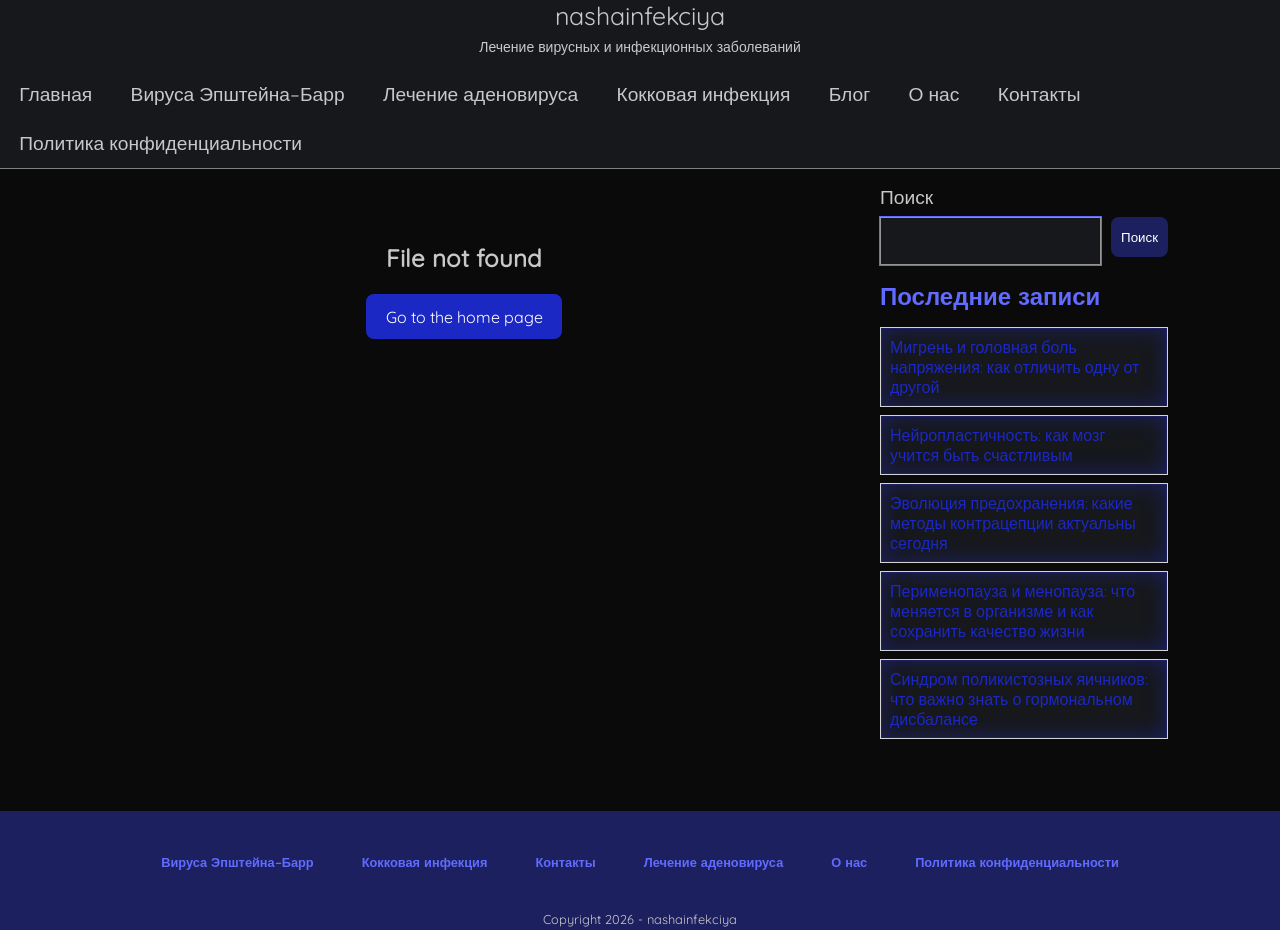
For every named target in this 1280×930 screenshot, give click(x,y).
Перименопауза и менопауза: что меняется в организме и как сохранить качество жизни (1012, 611)
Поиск (906, 197)
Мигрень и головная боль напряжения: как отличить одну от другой (1014, 367)
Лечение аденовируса (480, 94)
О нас (934, 94)
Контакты (1039, 94)
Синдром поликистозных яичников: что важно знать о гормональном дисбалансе (1019, 699)
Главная (55, 94)
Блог (849, 94)
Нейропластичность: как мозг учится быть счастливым (997, 445)
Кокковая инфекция (703, 94)
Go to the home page (464, 317)
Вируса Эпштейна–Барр (238, 94)
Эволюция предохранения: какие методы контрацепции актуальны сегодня (1013, 523)
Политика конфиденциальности (160, 143)
